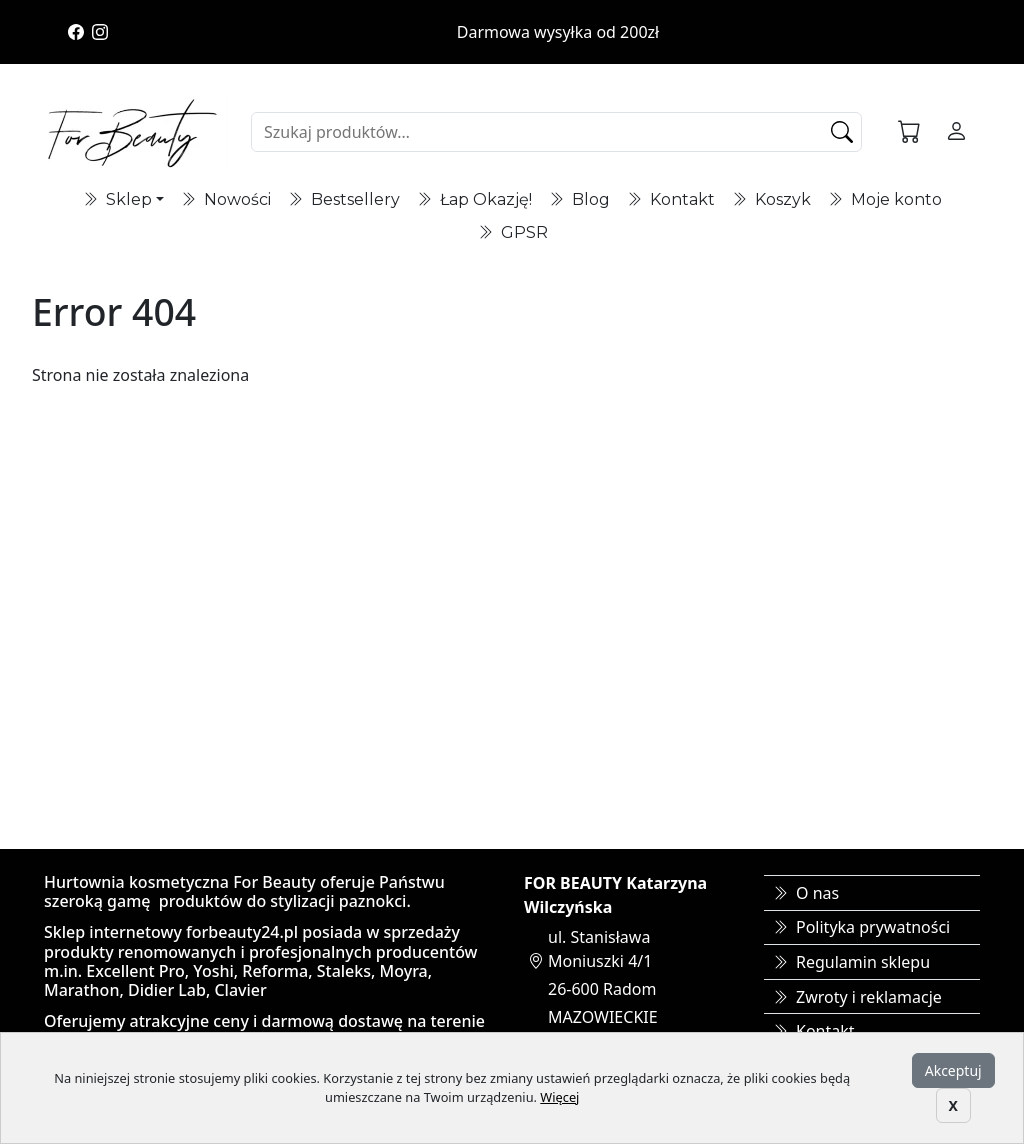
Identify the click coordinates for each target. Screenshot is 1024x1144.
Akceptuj (953, 1070)
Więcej (559, 1097)
